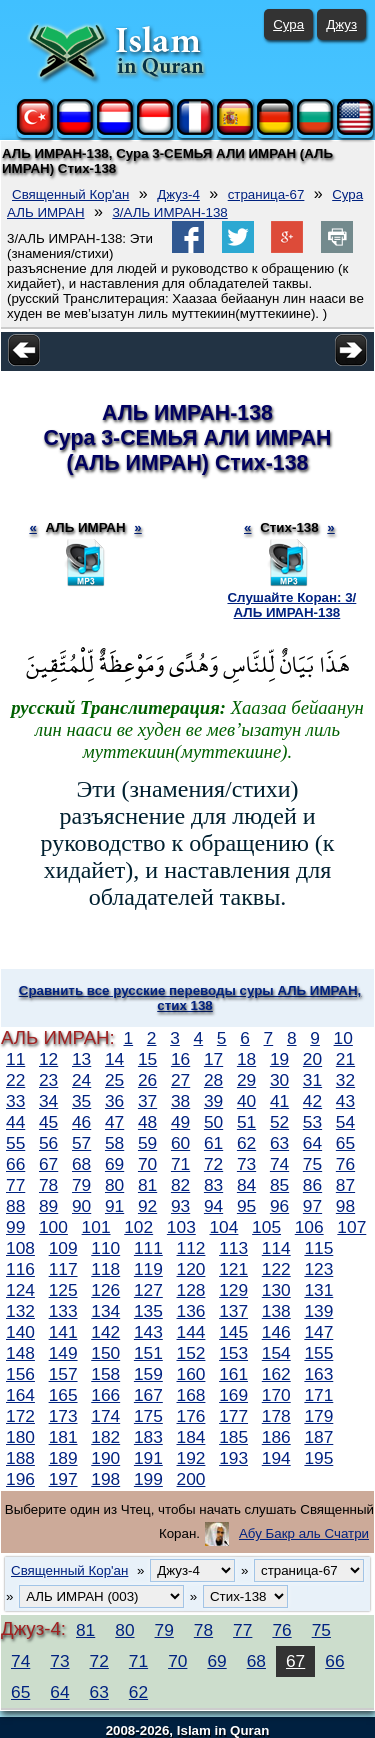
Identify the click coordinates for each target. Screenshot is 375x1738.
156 (20, 1374)
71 (180, 1164)
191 (148, 1458)
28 (213, 1080)
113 (233, 1248)
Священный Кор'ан (70, 194)
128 (191, 1290)
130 (276, 1290)
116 (20, 1269)
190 (105, 1458)
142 (105, 1332)
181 (63, 1437)
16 (180, 1059)
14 (114, 1059)
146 (276, 1332)
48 (147, 1122)
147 (318, 1332)
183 (148, 1437)
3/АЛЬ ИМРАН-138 (169, 212)
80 (114, 1185)
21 (345, 1059)
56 (48, 1143)
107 (351, 1227)
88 (15, 1206)
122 (276, 1269)
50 (213, 1122)
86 (312, 1185)
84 (246, 1185)
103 (181, 1227)
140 (20, 1332)
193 (233, 1458)
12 (48, 1059)
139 (318, 1311)
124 (20, 1290)
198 (105, 1479)
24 (81, 1080)
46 (81, 1122)
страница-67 (266, 194)
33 (15, 1101)
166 (105, 1395)
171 (318, 1395)
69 (114, 1164)
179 (318, 1416)
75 (312, 1164)
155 (318, 1353)
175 (148, 1416)
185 (233, 1437)
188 (20, 1458)
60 (180, 1143)
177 (233, 1416)
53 (312, 1122)
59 (147, 1143)
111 (148, 1248)
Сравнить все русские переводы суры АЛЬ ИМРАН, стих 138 (190, 998)
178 (276, 1416)
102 (138, 1227)
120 (191, 1269)
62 (246, 1143)
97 (312, 1206)
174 (105, 1416)
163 (318, 1374)
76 (345, 1164)
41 (279, 1101)
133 (63, 1311)
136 (191, 1311)
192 (191, 1458)
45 (48, 1122)
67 (48, 1164)
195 (318, 1458)
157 (63, 1374)
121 (233, 1269)
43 (345, 1101)
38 (180, 1101)
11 (15, 1059)
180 (20, 1437)
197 (63, 1479)
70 (147, 1164)
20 (312, 1059)
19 (279, 1059)
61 (213, 1143)
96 (279, 1206)
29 (246, 1080)
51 (246, 1122)
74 (279, 1164)
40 (246, 1101)
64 (312, 1143)
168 (191, 1395)
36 (114, 1101)
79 (81, 1185)
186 (276, 1437)
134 (105, 1311)
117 (63, 1269)
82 (180, 1185)
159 (148, 1374)
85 (279, 1185)
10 (343, 1038)
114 (276, 1248)
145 (233, 1332)
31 (312, 1080)
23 (48, 1080)
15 (147, 1059)
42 (312, 1101)
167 (148, 1395)
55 (15, 1143)
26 (147, 1080)
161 (233, 1374)
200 (191, 1479)
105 (266, 1227)
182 (105, 1437)
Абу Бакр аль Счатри (304, 1533)
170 (276, 1395)
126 (105, 1290)
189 (63, 1458)
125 (63, 1290)
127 (148, 1290)
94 (213, 1206)
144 (191, 1332)
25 (114, 1080)
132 (20, 1311)
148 (20, 1353)
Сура (288, 24)
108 (20, 1248)
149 (63, 1353)
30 (279, 1080)
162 (276, 1374)
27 (180, 1080)
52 (279, 1122)
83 (213, 1185)
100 (53, 1227)
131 (318, 1290)
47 (114, 1122)
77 (15, 1185)
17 (213, 1059)
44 (15, 1122)
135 (148, 1311)
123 (318, 1269)
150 (105, 1353)
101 (96, 1227)
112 (191, 1248)
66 (15, 1164)
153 (233, 1353)
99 (15, 1227)
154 (276, 1353)
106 (309, 1227)
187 (318, 1437)
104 (223, 1227)
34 (48, 1101)
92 (147, 1206)
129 (233, 1290)
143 (148, 1332)
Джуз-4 (178, 194)
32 (345, 1080)
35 (81, 1101)
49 (180, 1122)
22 (15, 1080)
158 (105, 1374)
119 (148, 1269)
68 (81, 1164)
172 (20, 1416)
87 (345, 1185)
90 (81, 1206)
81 (147, 1185)
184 (191, 1437)
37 (147, 1101)
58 (114, 1143)
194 (276, 1458)
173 (63, 1416)
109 (63, 1248)
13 (81, 1059)
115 (318, 1248)
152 (191, 1353)
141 (63, 1332)
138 (276, 1311)
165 (63, 1395)
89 (48, 1206)
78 (48, 1185)
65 (345, 1143)
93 (180, 1206)
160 (191, 1374)
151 (148, 1353)
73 (246, 1164)
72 (213, 1164)
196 (20, 1479)
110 (105, 1248)
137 (233, 1311)
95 (246, 1206)
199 (148, 1479)
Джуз (341, 24)
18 (246, 1059)
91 (114, 1206)
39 (213, 1101)
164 (20, 1395)
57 (81, 1143)
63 (279, 1143)
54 (345, 1122)
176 (191, 1416)
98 (345, 1206)
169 (233, 1395)
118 (105, 1269)
